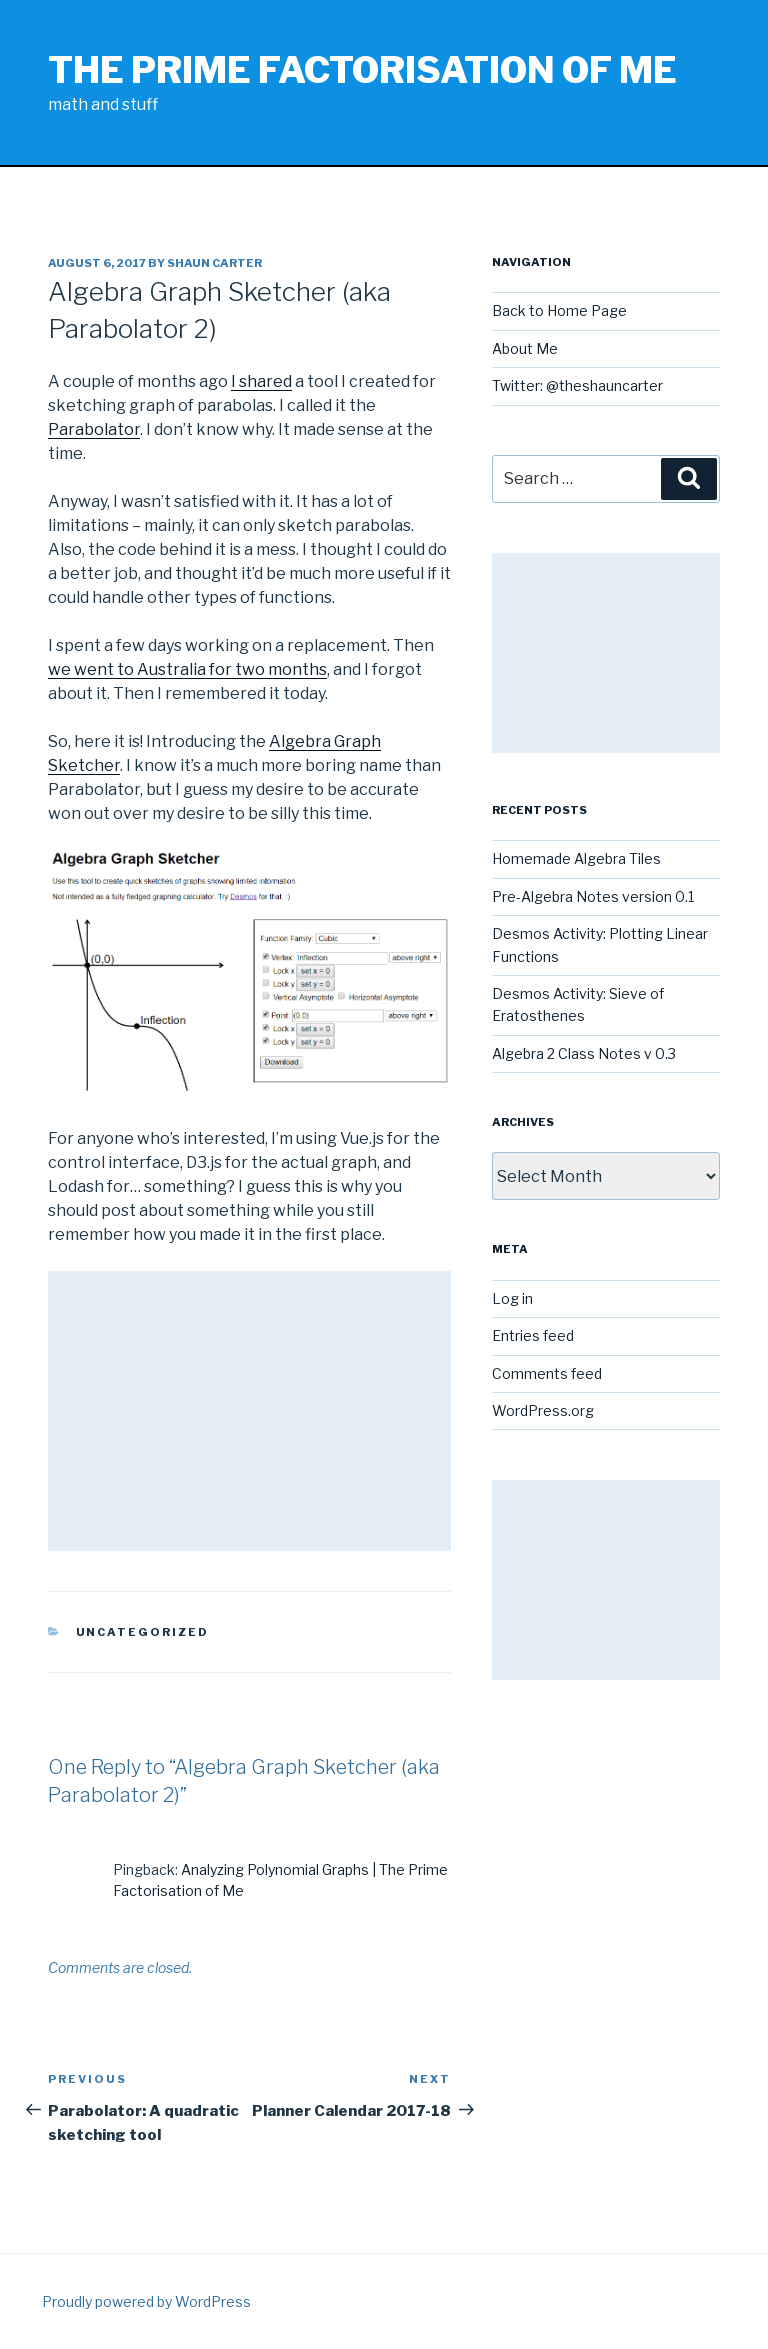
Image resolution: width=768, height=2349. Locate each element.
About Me (525, 348)
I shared (261, 381)
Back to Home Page (559, 310)
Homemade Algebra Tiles (576, 858)
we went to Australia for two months (187, 669)
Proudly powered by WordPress (146, 2301)
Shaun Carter (214, 263)
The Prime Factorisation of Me (362, 70)
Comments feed (547, 1373)
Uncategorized (143, 1632)
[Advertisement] (249, 1411)
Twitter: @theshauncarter (577, 385)
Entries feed (533, 1335)
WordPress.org (543, 1410)
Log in (512, 1298)
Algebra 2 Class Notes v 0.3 (584, 1053)
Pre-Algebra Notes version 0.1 (593, 896)
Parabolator (94, 429)
